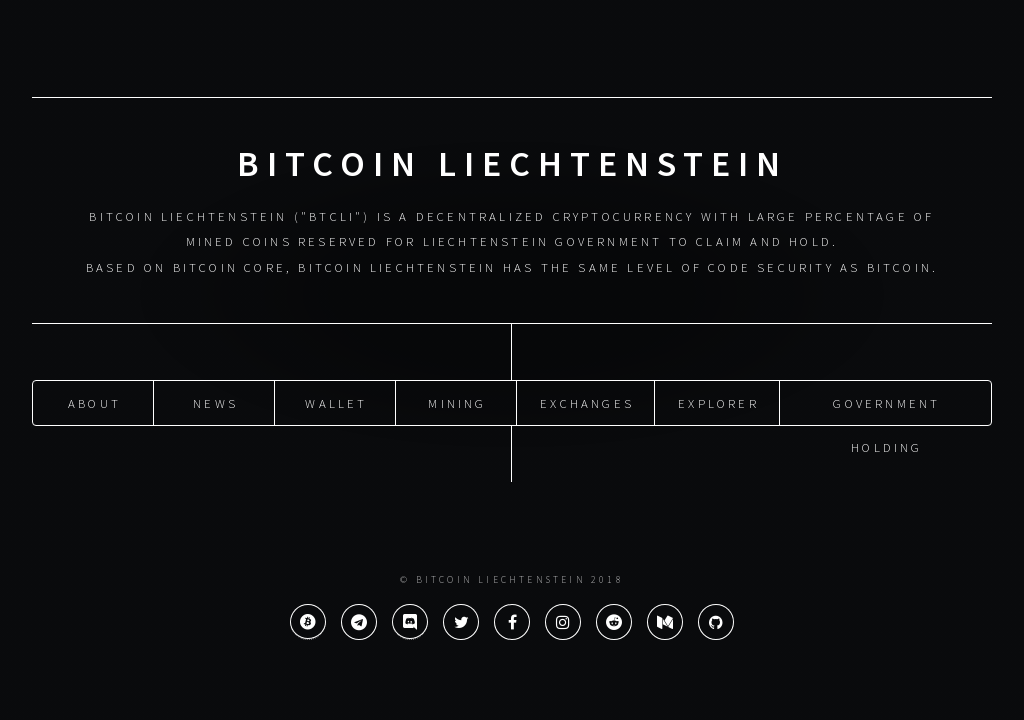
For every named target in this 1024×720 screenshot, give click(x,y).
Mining (457, 401)
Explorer (718, 401)
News (215, 401)
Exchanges (587, 401)
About (94, 401)
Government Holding (886, 408)
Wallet (336, 401)
